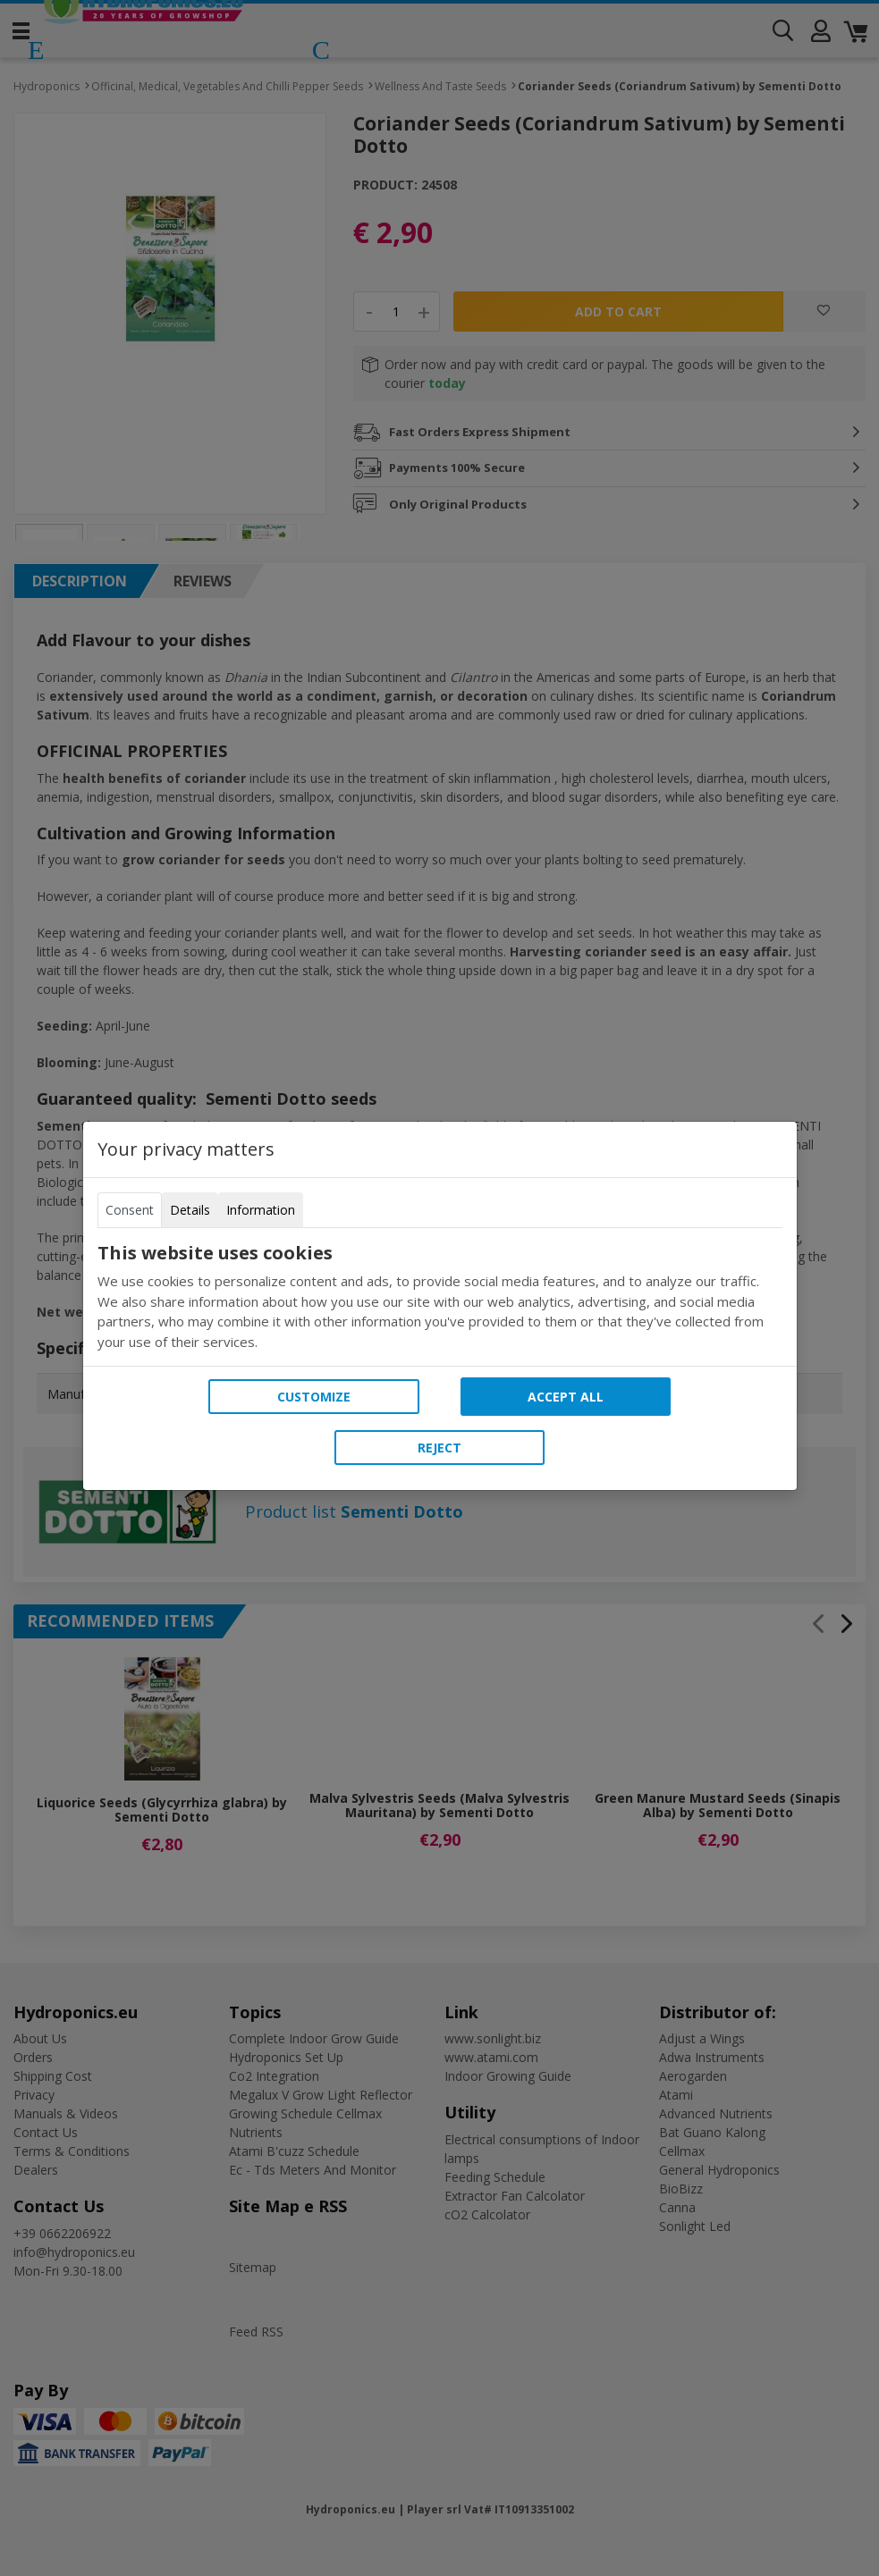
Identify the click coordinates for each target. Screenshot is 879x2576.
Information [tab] (260, 1209)
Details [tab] (190, 1209)
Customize (314, 1396)
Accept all (566, 1396)
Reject (439, 1447)
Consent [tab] (130, 1209)
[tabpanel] (439, 1296)
